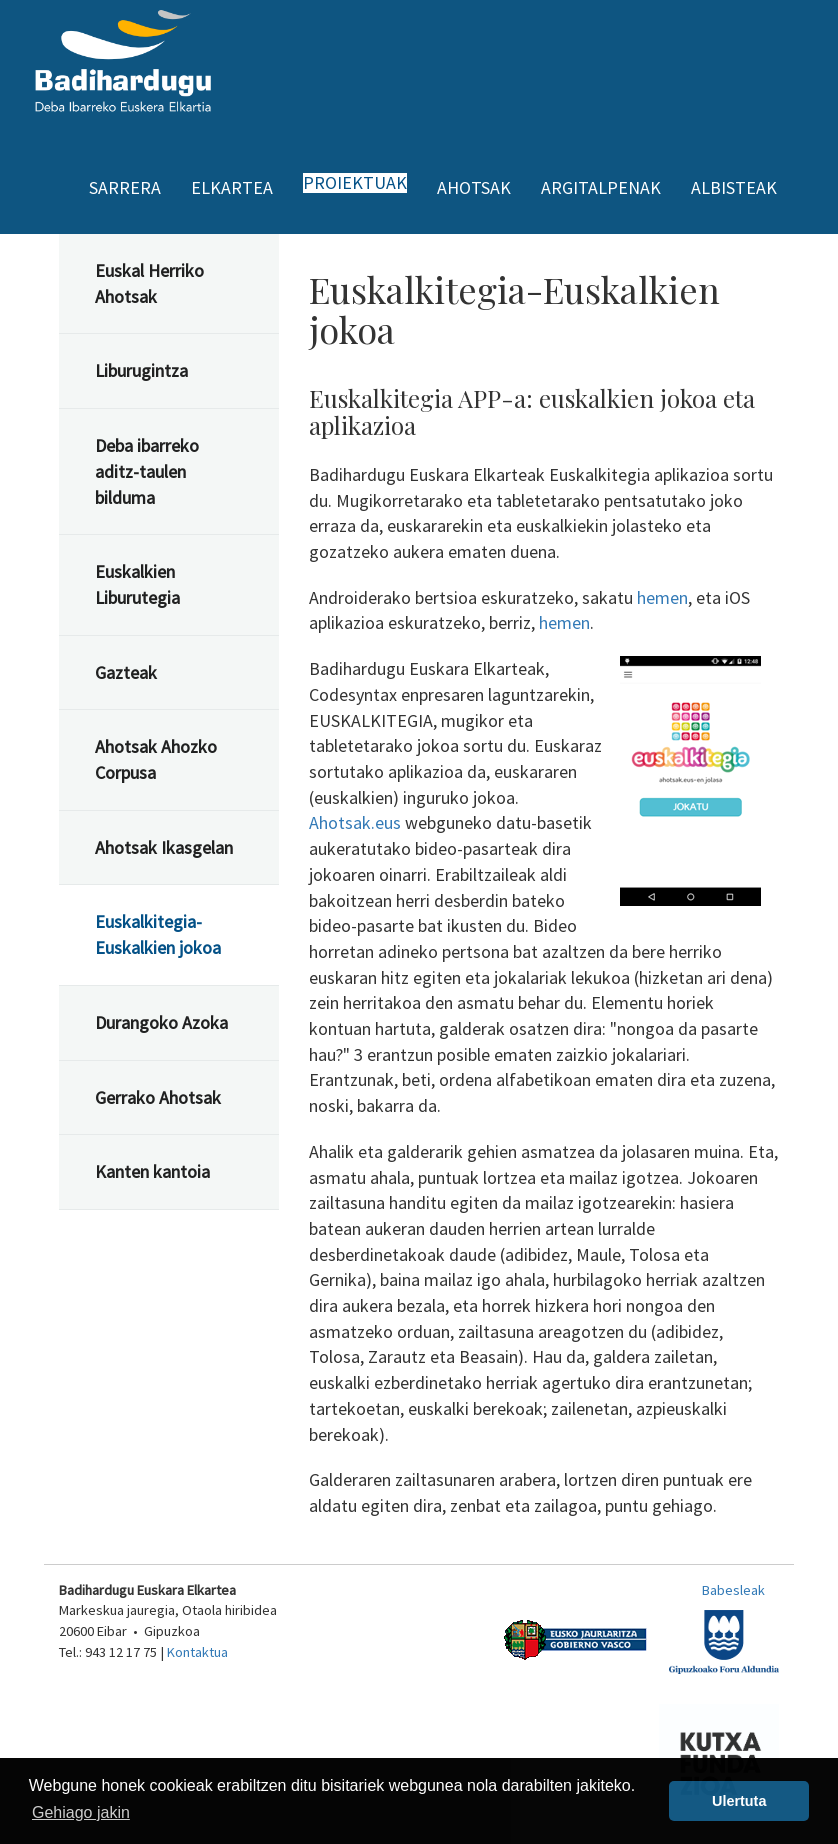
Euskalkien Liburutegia (137, 584)
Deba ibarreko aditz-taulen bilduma (147, 471)
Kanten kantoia (152, 1171)
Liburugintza (141, 370)
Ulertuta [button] (739, 1801)
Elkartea (232, 187)
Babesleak (733, 1590)
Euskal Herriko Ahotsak (149, 283)
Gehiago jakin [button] (81, 1812)
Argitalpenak (601, 187)
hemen (662, 597)
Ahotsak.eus (355, 822)
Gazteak (126, 672)
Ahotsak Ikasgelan (164, 847)
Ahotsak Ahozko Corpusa (156, 759)
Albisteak (734, 187)
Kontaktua (197, 1652)
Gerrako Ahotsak (158, 1097)
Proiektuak (355, 183)
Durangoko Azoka (161, 1022)
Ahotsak (474, 187)
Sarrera (125, 187)
